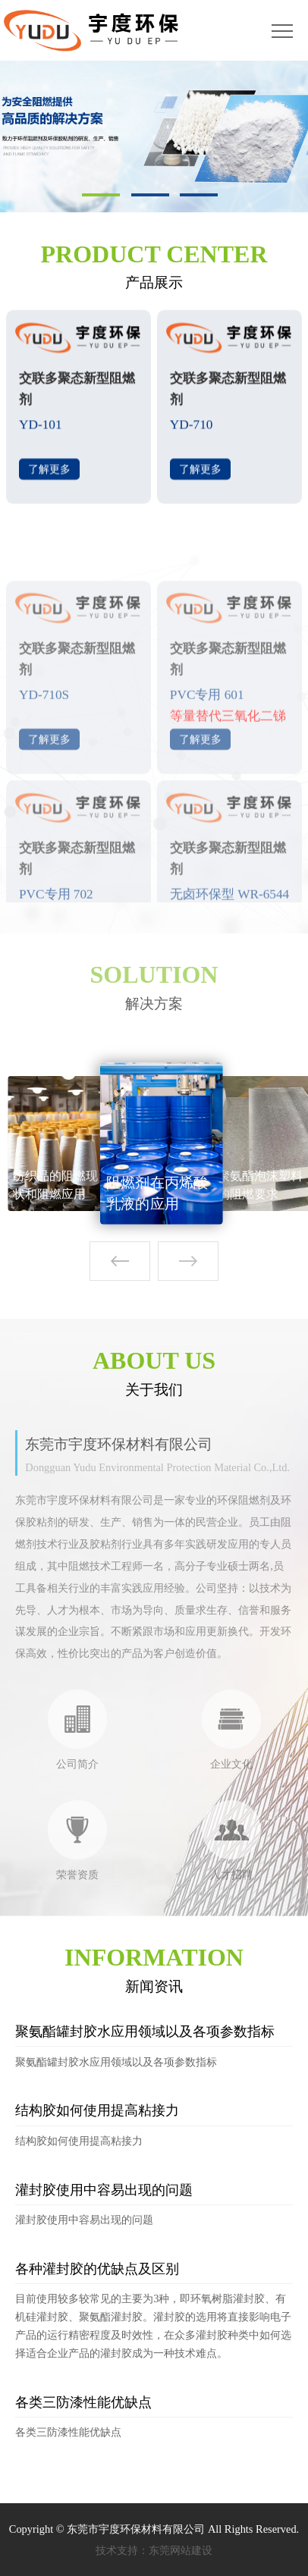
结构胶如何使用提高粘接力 (97, 2110)
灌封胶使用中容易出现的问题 (104, 2190)
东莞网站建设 (180, 2550)
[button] (188, 1261)
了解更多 (49, 475)
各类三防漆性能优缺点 (83, 2402)
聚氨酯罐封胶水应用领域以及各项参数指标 (145, 2031)
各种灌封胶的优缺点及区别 (97, 2268)
